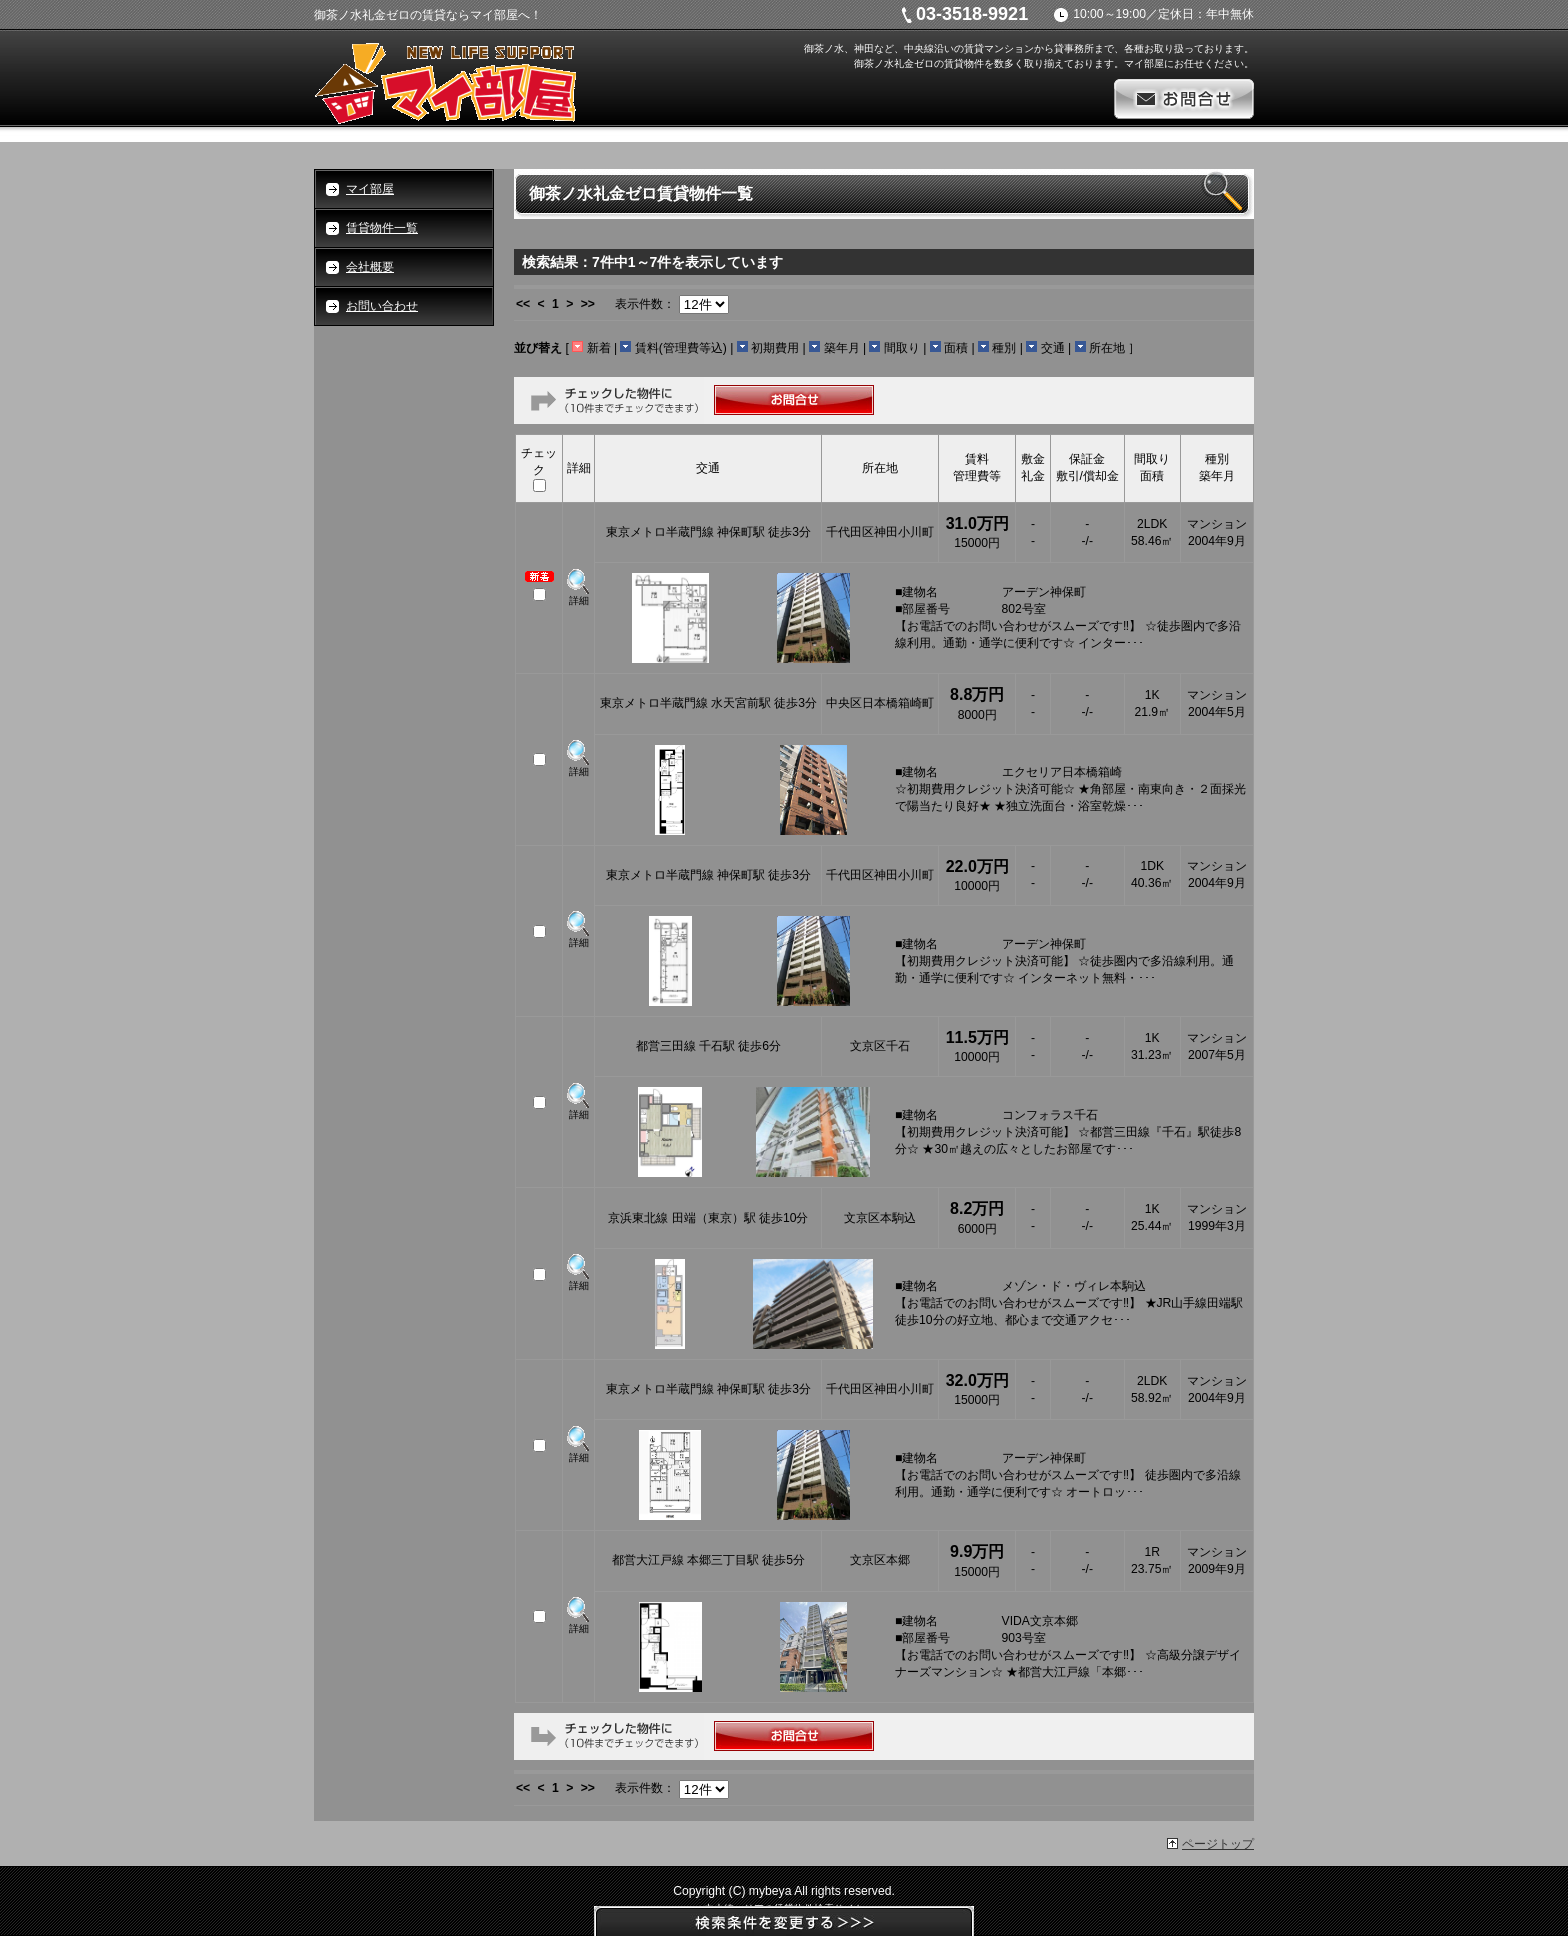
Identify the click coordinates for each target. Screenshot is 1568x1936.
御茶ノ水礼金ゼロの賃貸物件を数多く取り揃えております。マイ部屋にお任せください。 (1054, 63)
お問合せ (1184, 99)
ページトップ (1218, 1844)
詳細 (579, 600)
